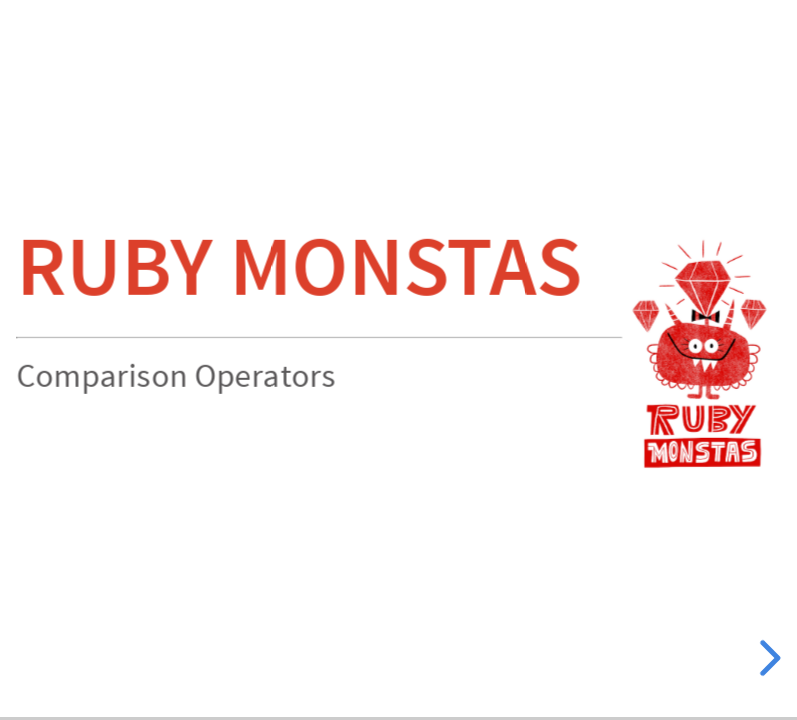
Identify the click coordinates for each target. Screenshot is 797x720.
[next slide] (767, 658)
